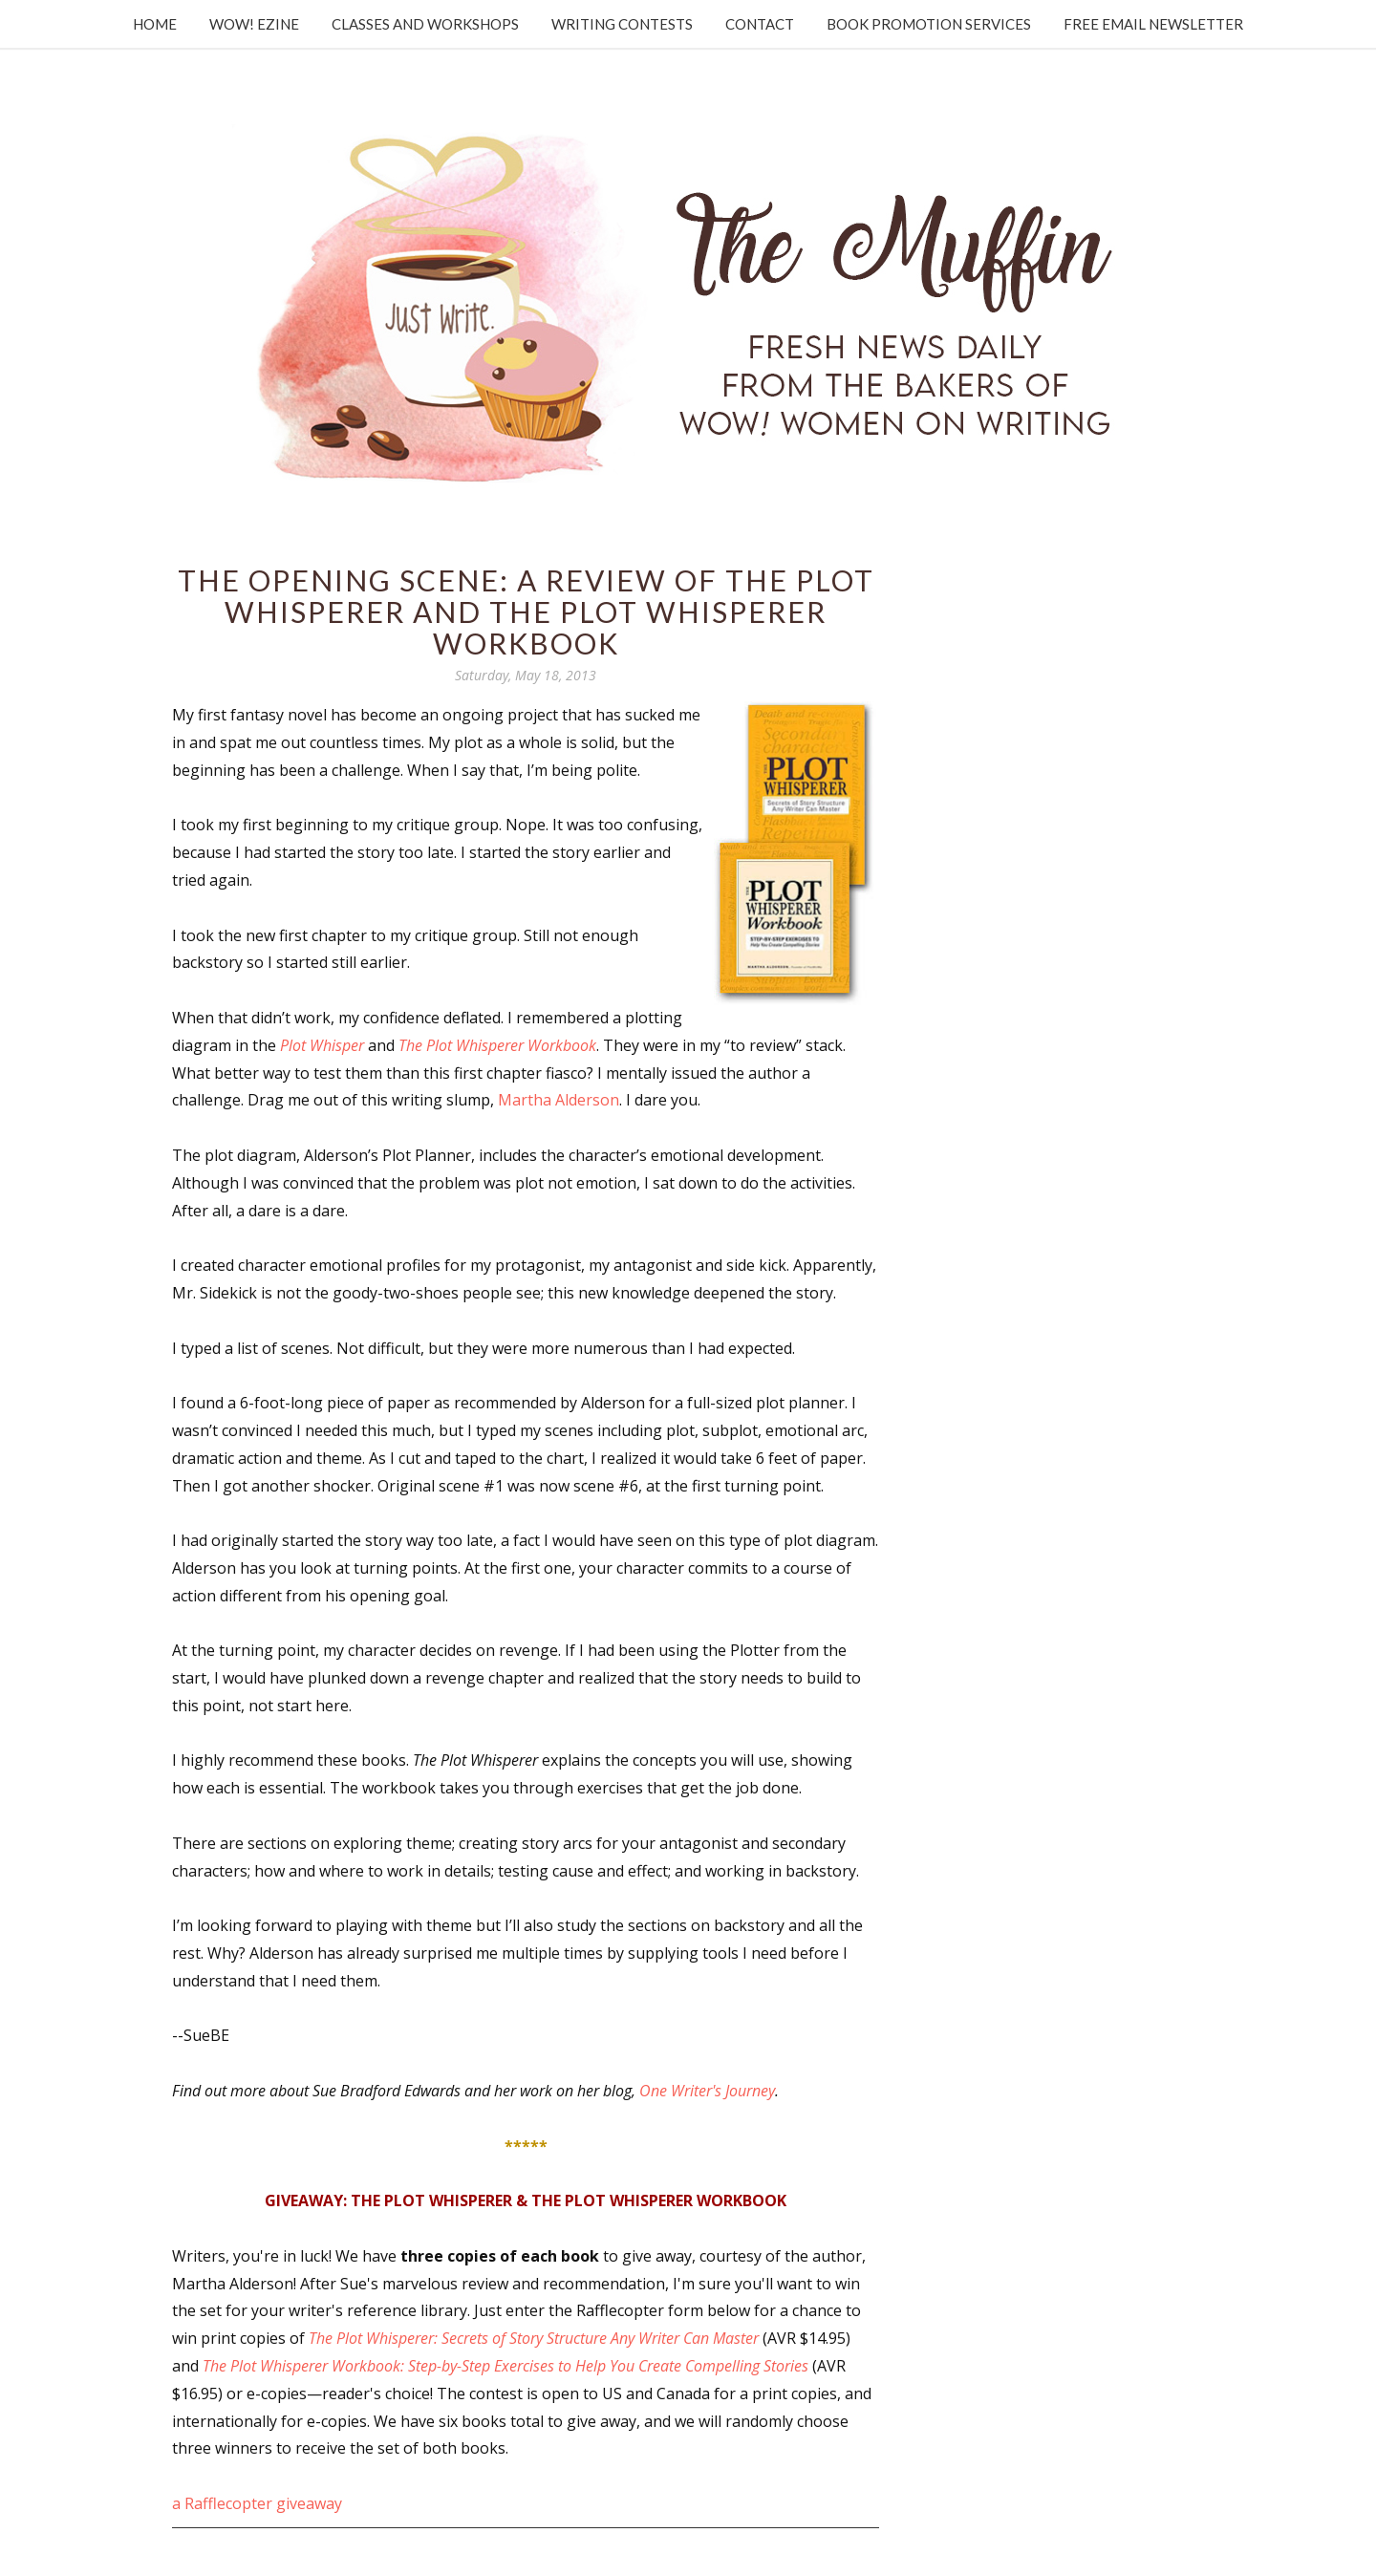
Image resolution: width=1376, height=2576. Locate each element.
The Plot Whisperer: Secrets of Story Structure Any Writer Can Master (534, 2338)
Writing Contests (622, 23)
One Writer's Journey (707, 2090)
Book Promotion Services (929, 23)
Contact (759, 23)
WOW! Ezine (254, 23)
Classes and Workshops (425, 23)
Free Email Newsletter (1153, 23)
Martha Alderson (558, 1099)
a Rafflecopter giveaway (257, 2503)
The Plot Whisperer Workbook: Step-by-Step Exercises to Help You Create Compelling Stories (505, 2365)
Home (155, 23)
